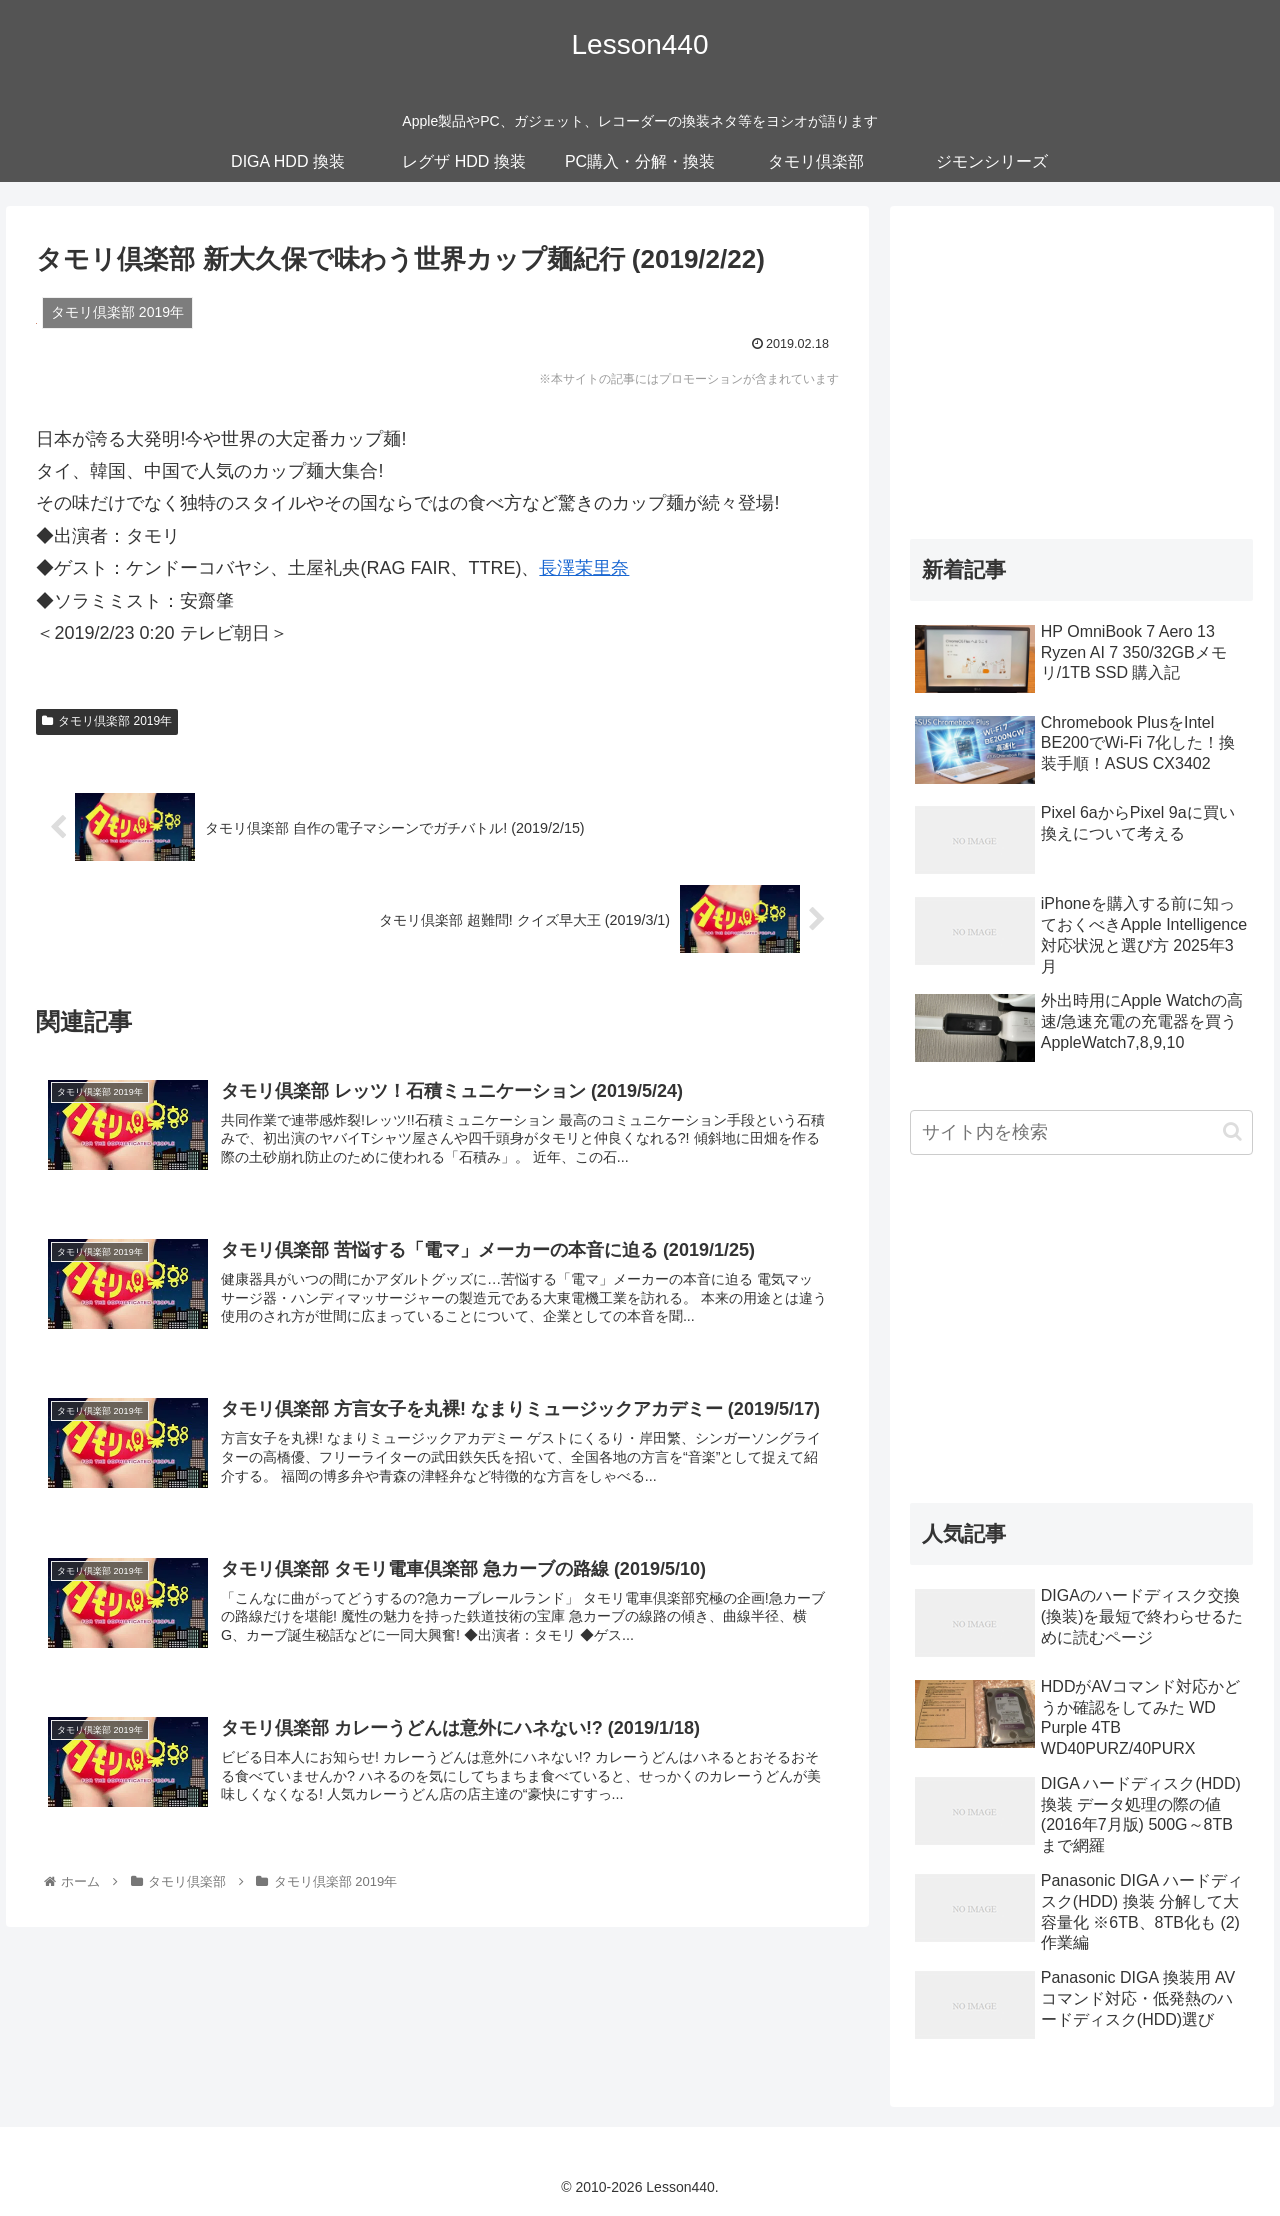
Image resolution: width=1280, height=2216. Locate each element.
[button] (1232, 1131)
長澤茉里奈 (584, 568)
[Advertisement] (1082, 367)
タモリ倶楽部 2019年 (107, 721)
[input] (1082, 1132)
